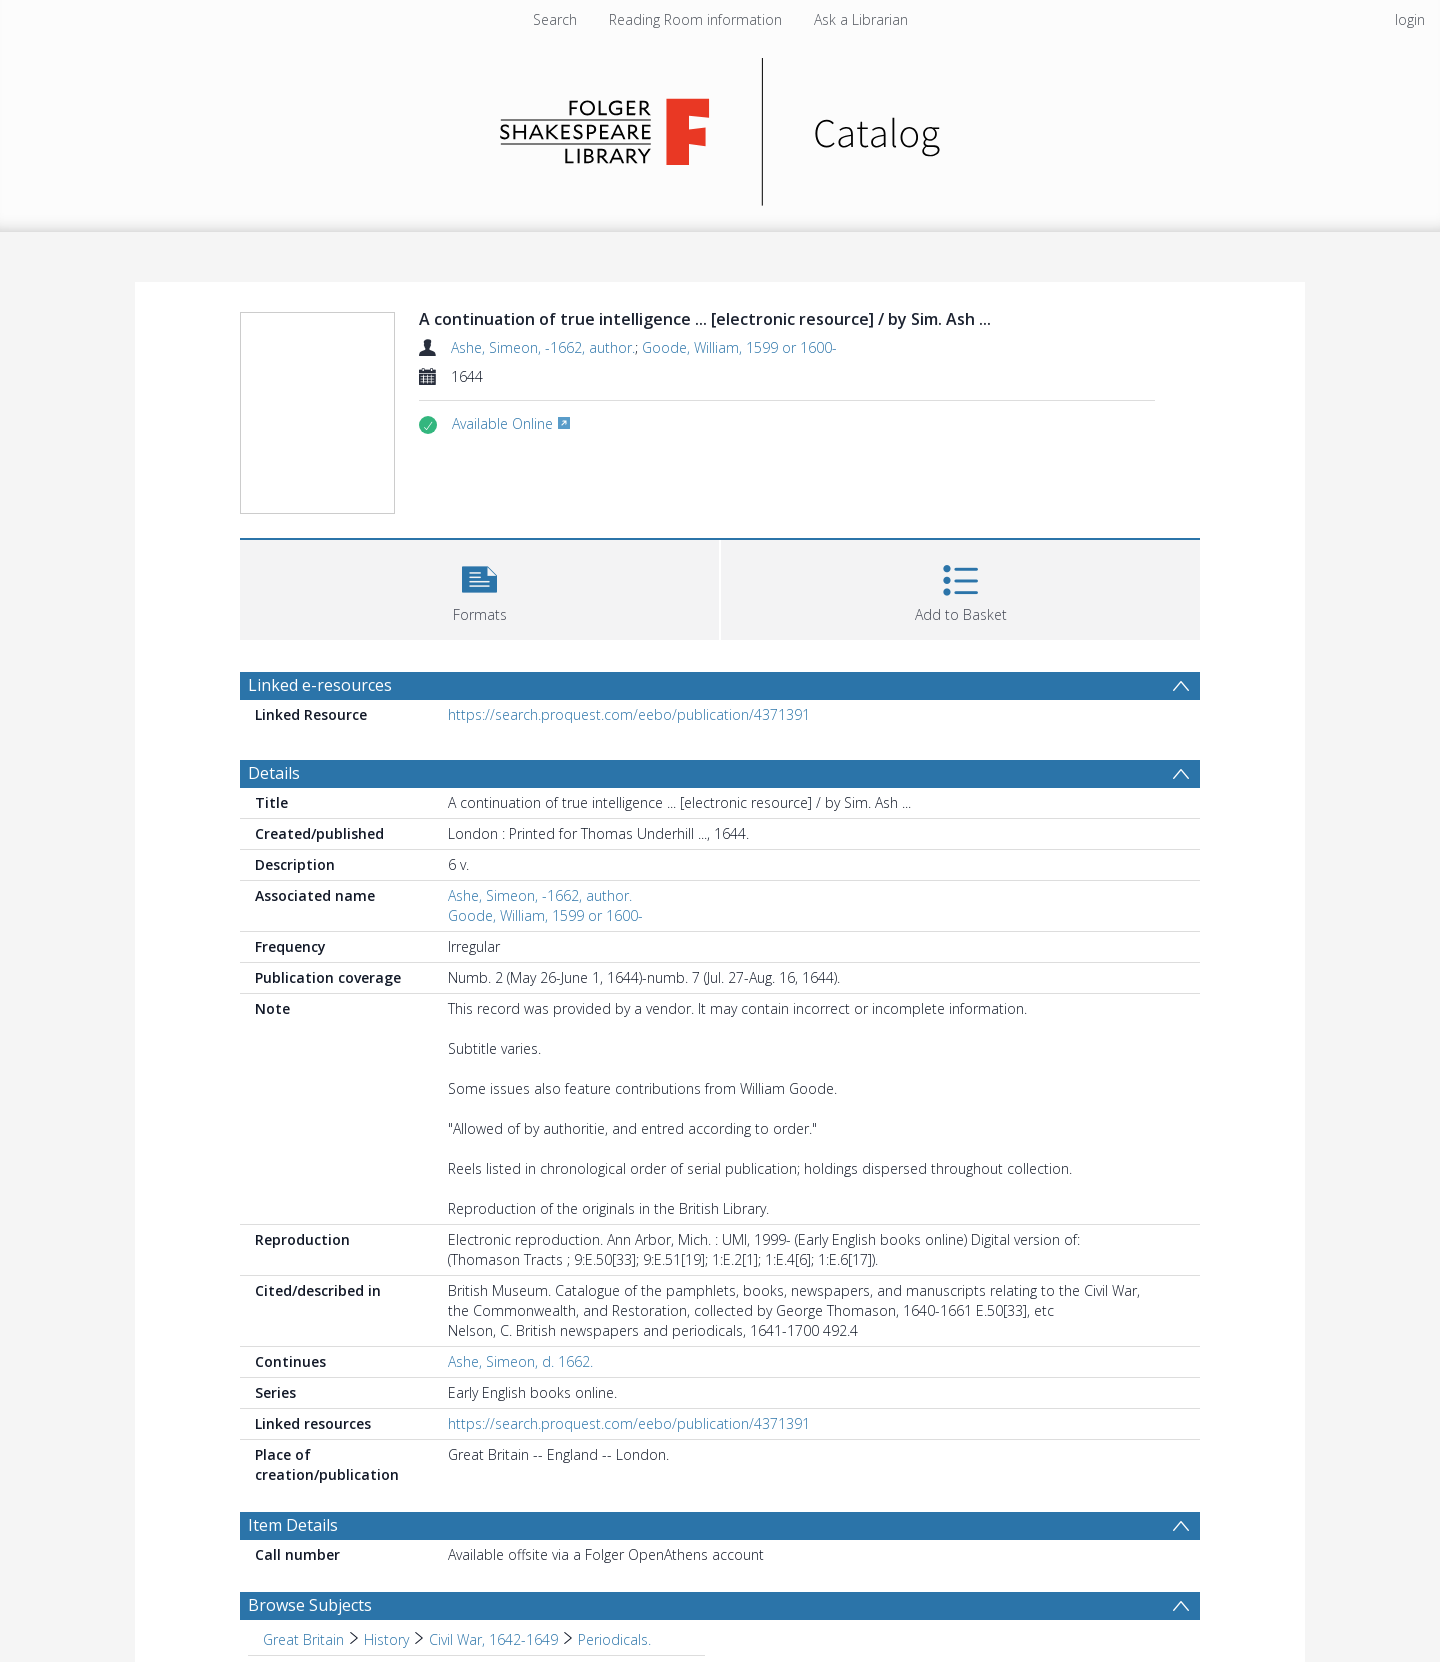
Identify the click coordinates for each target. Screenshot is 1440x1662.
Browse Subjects (310, 1605)
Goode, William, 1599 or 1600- (739, 347)
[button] (479, 587)
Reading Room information (695, 19)
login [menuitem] (1410, 19)
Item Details (293, 1525)
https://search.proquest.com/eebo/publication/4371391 (629, 714)
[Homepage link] (720, 126)
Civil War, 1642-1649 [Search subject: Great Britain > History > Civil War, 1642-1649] (493, 1639)
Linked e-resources (320, 685)
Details (274, 773)
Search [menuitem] (555, 19)
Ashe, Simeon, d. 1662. (520, 1361)
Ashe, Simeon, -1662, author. (543, 347)
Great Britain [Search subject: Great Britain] (303, 1639)
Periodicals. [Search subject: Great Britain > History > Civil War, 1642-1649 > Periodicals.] (614, 1639)
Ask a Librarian (861, 19)
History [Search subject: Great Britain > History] (386, 1639)
